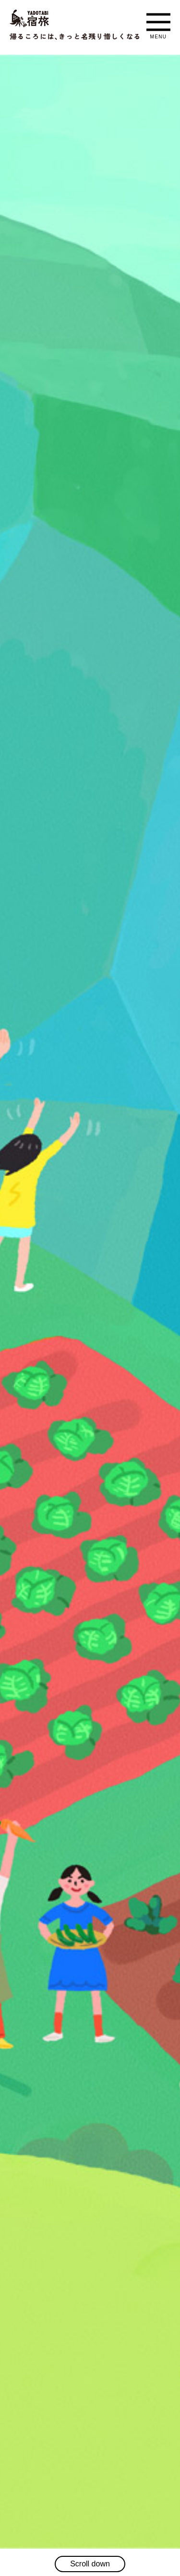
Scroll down (90, 2564)
